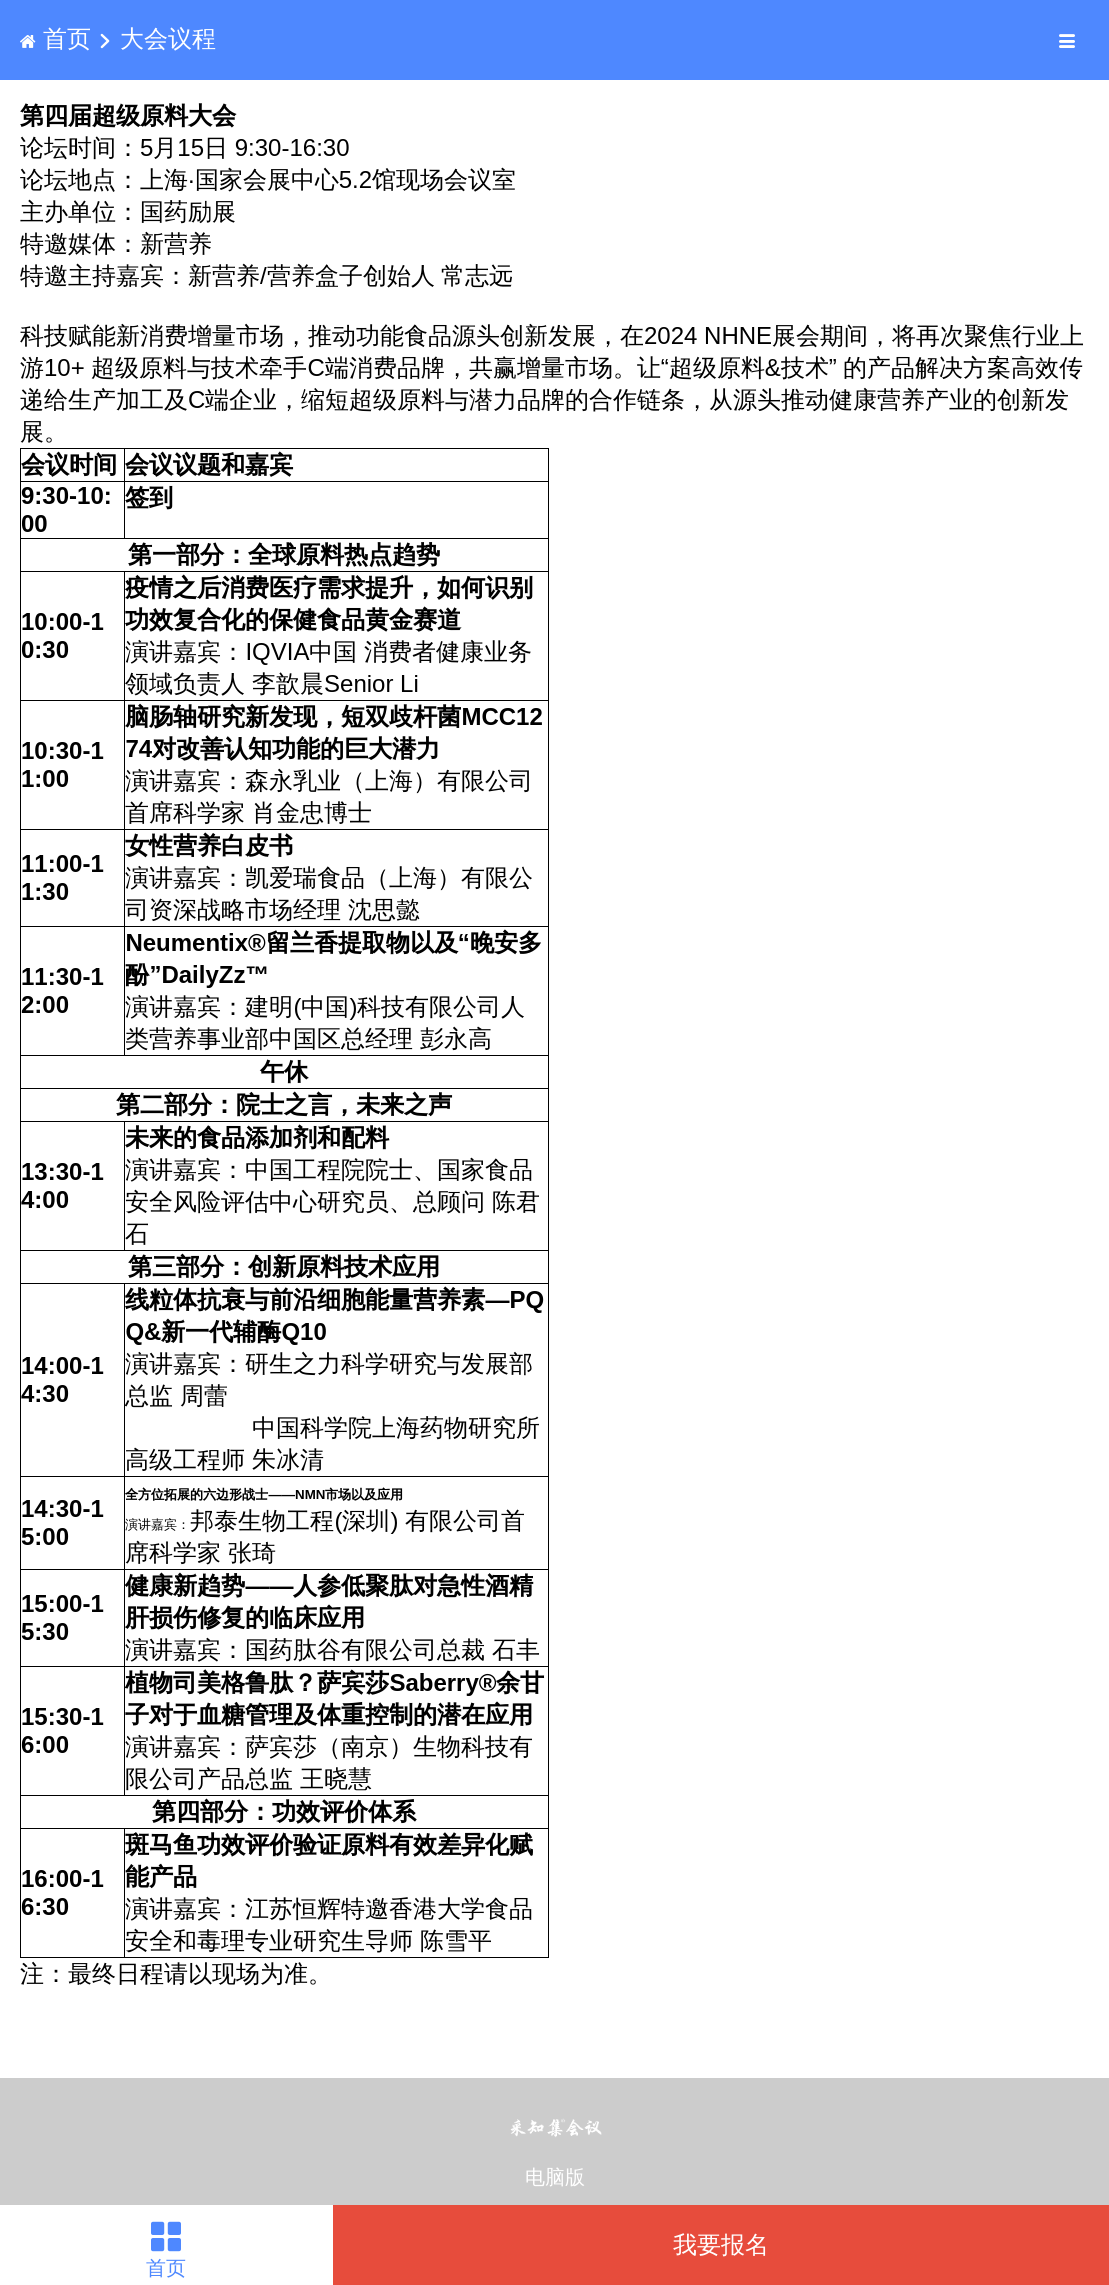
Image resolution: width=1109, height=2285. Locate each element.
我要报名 (721, 2244)
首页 (58, 38)
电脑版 (555, 2177)
